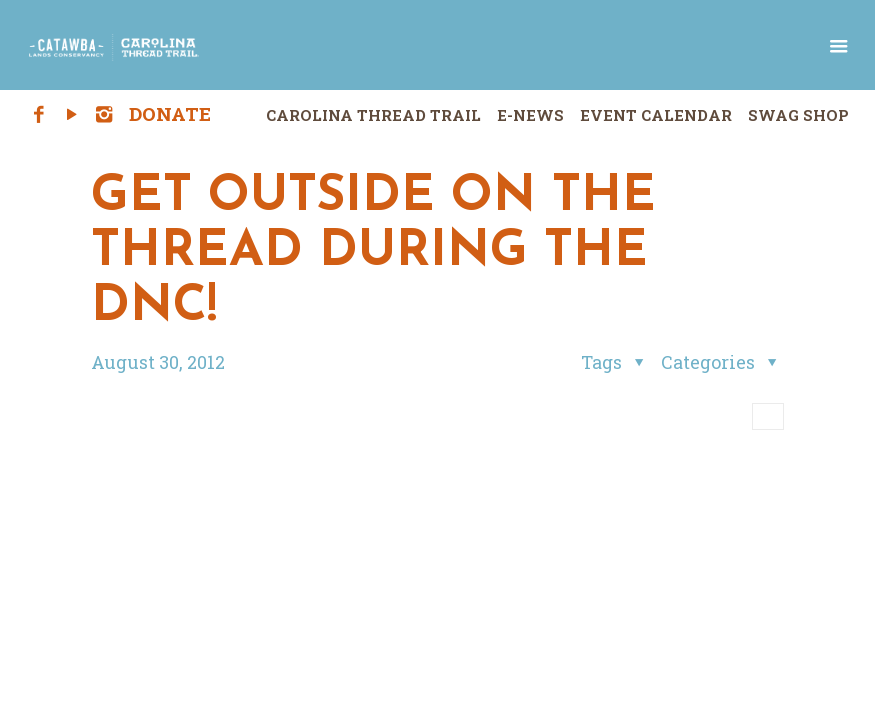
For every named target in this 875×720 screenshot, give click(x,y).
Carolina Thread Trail (373, 115)
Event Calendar (656, 115)
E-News (530, 115)
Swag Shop (798, 115)
